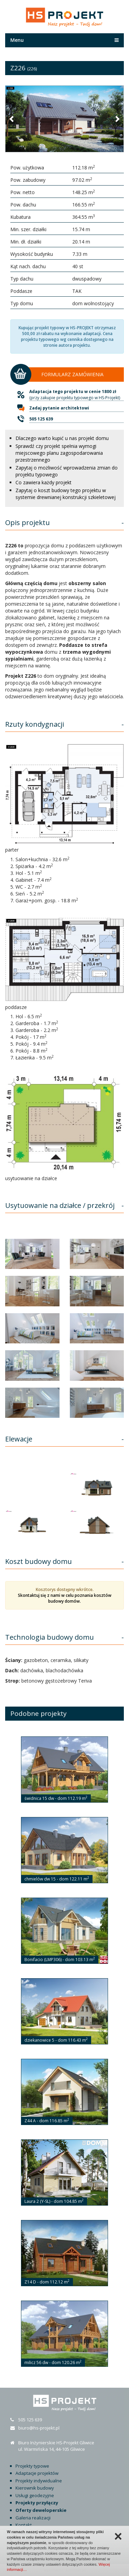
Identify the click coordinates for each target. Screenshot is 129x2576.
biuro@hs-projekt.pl (39, 2428)
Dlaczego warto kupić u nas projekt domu (62, 438)
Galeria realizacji (33, 2518)
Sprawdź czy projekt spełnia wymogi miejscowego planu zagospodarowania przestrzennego (59, 453)
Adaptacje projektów (36, 2473)
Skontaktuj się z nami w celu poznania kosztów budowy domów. (64, 1598)
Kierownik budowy (34, 2488)
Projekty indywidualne (38, 2481)
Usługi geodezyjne (34, 2495)
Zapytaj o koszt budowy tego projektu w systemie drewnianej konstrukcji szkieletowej (65, 493)
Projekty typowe (32, 2466)
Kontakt (23, 2525)
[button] (12, 118)
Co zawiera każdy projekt (43, 482)
